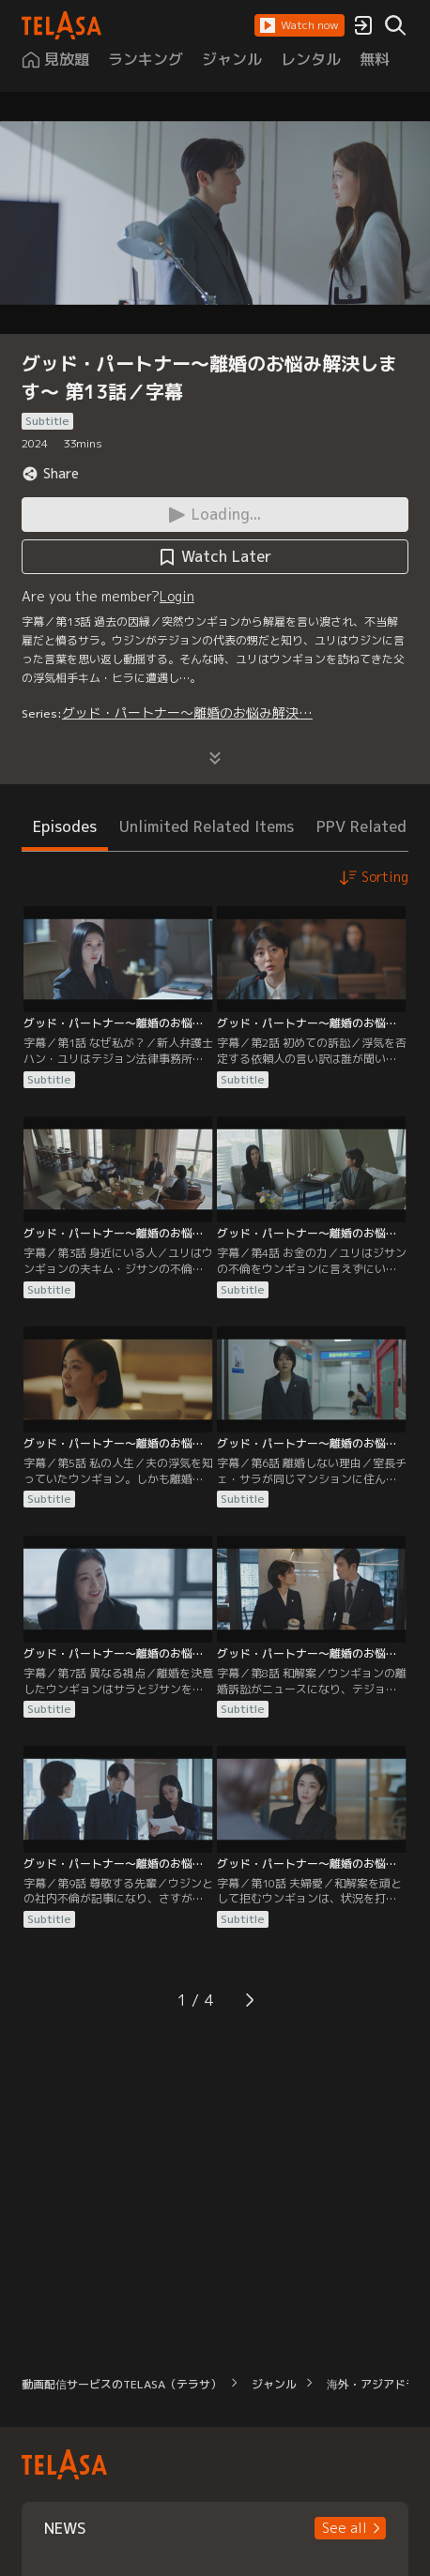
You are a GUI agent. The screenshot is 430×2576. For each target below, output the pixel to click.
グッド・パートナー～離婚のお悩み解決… (187, 712)
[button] (299, 25)
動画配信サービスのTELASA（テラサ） (122, 2384)
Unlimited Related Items (206, 826)
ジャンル (274, 2384)
